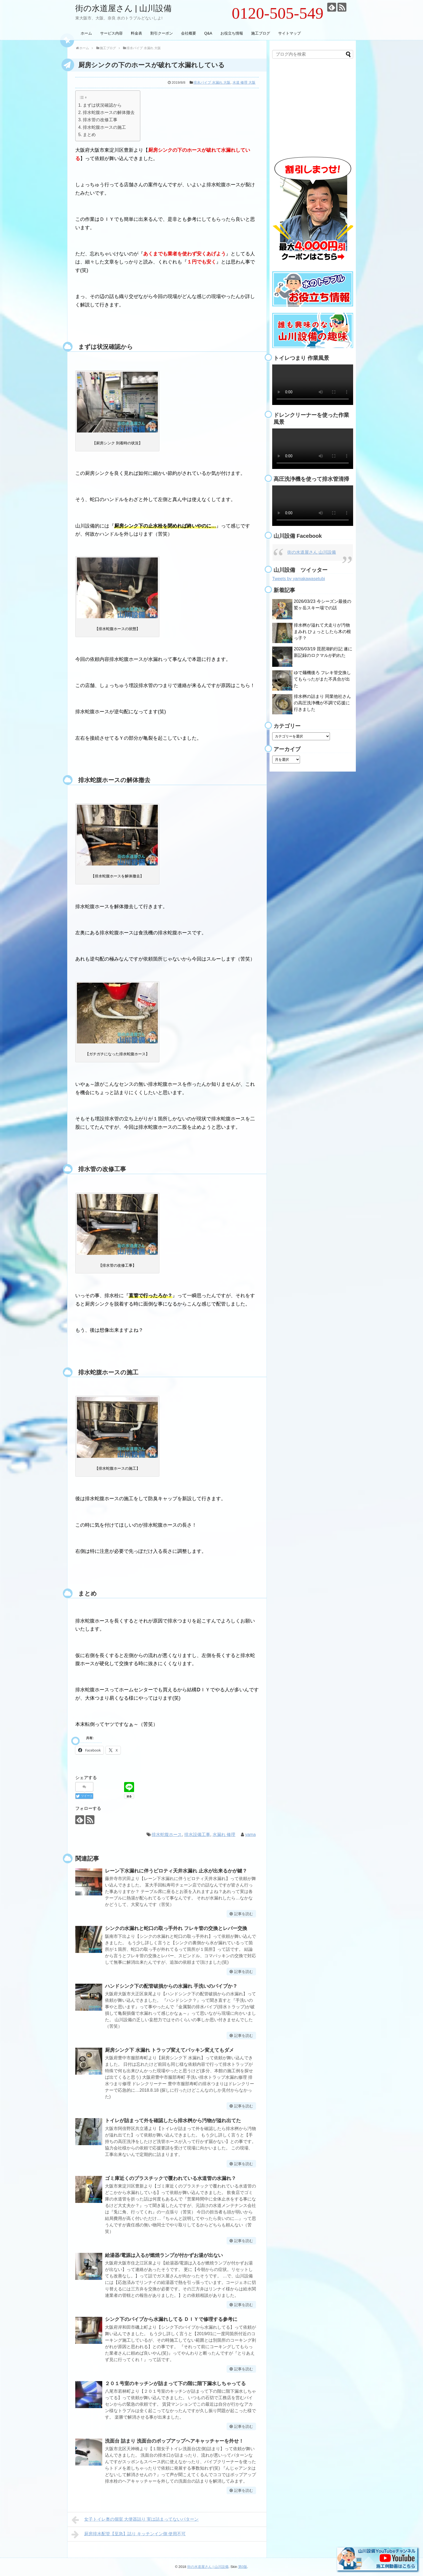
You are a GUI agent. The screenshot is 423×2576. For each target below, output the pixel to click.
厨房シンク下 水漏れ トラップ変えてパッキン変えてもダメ (169, 2050)
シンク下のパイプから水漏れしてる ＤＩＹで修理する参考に (171, 2319)
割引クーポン (161, 33)
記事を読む (243, 1914)
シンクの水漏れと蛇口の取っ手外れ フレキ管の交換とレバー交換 (176, 1928)
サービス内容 (111, 33)
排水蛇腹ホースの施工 (104, 127)
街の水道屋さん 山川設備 (311, 552)
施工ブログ (260, 33)
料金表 (136, 33)
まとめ (89, 134)
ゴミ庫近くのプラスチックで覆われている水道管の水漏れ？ (170, 2178)
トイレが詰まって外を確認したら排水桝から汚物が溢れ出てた (173, 2120)
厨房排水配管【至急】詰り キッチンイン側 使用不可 (128, 2534)
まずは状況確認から (102, 105)
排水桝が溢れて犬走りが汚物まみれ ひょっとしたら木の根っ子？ (322, 631)
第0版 (242, 2567)
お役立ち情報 (231, 33)
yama (250, 1834)
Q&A (208, 33)
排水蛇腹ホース (167, 1834)
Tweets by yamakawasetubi (298, 578)
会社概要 (188, 33)
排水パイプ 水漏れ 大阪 (211, 82)
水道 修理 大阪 (244, 82)
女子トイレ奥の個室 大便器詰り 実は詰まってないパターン (135, 2520)
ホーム (86, 33)
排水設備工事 (197, 1834)
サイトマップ (289, 33)
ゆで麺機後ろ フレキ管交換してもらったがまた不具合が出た (322, 679)
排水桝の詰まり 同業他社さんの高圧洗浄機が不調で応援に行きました (322, 703)
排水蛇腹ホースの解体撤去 (109, 112)
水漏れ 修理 (224, 1834)
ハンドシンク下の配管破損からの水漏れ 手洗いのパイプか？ (171, 1986)
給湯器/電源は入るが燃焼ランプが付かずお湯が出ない (164, 2255)
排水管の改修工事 (100, 119)
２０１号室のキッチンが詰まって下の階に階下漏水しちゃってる (175, 2383)
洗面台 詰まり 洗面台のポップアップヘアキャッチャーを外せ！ (174, 2441)
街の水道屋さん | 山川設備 (123, 8)
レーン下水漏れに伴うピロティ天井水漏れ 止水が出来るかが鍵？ (176, 1871)
